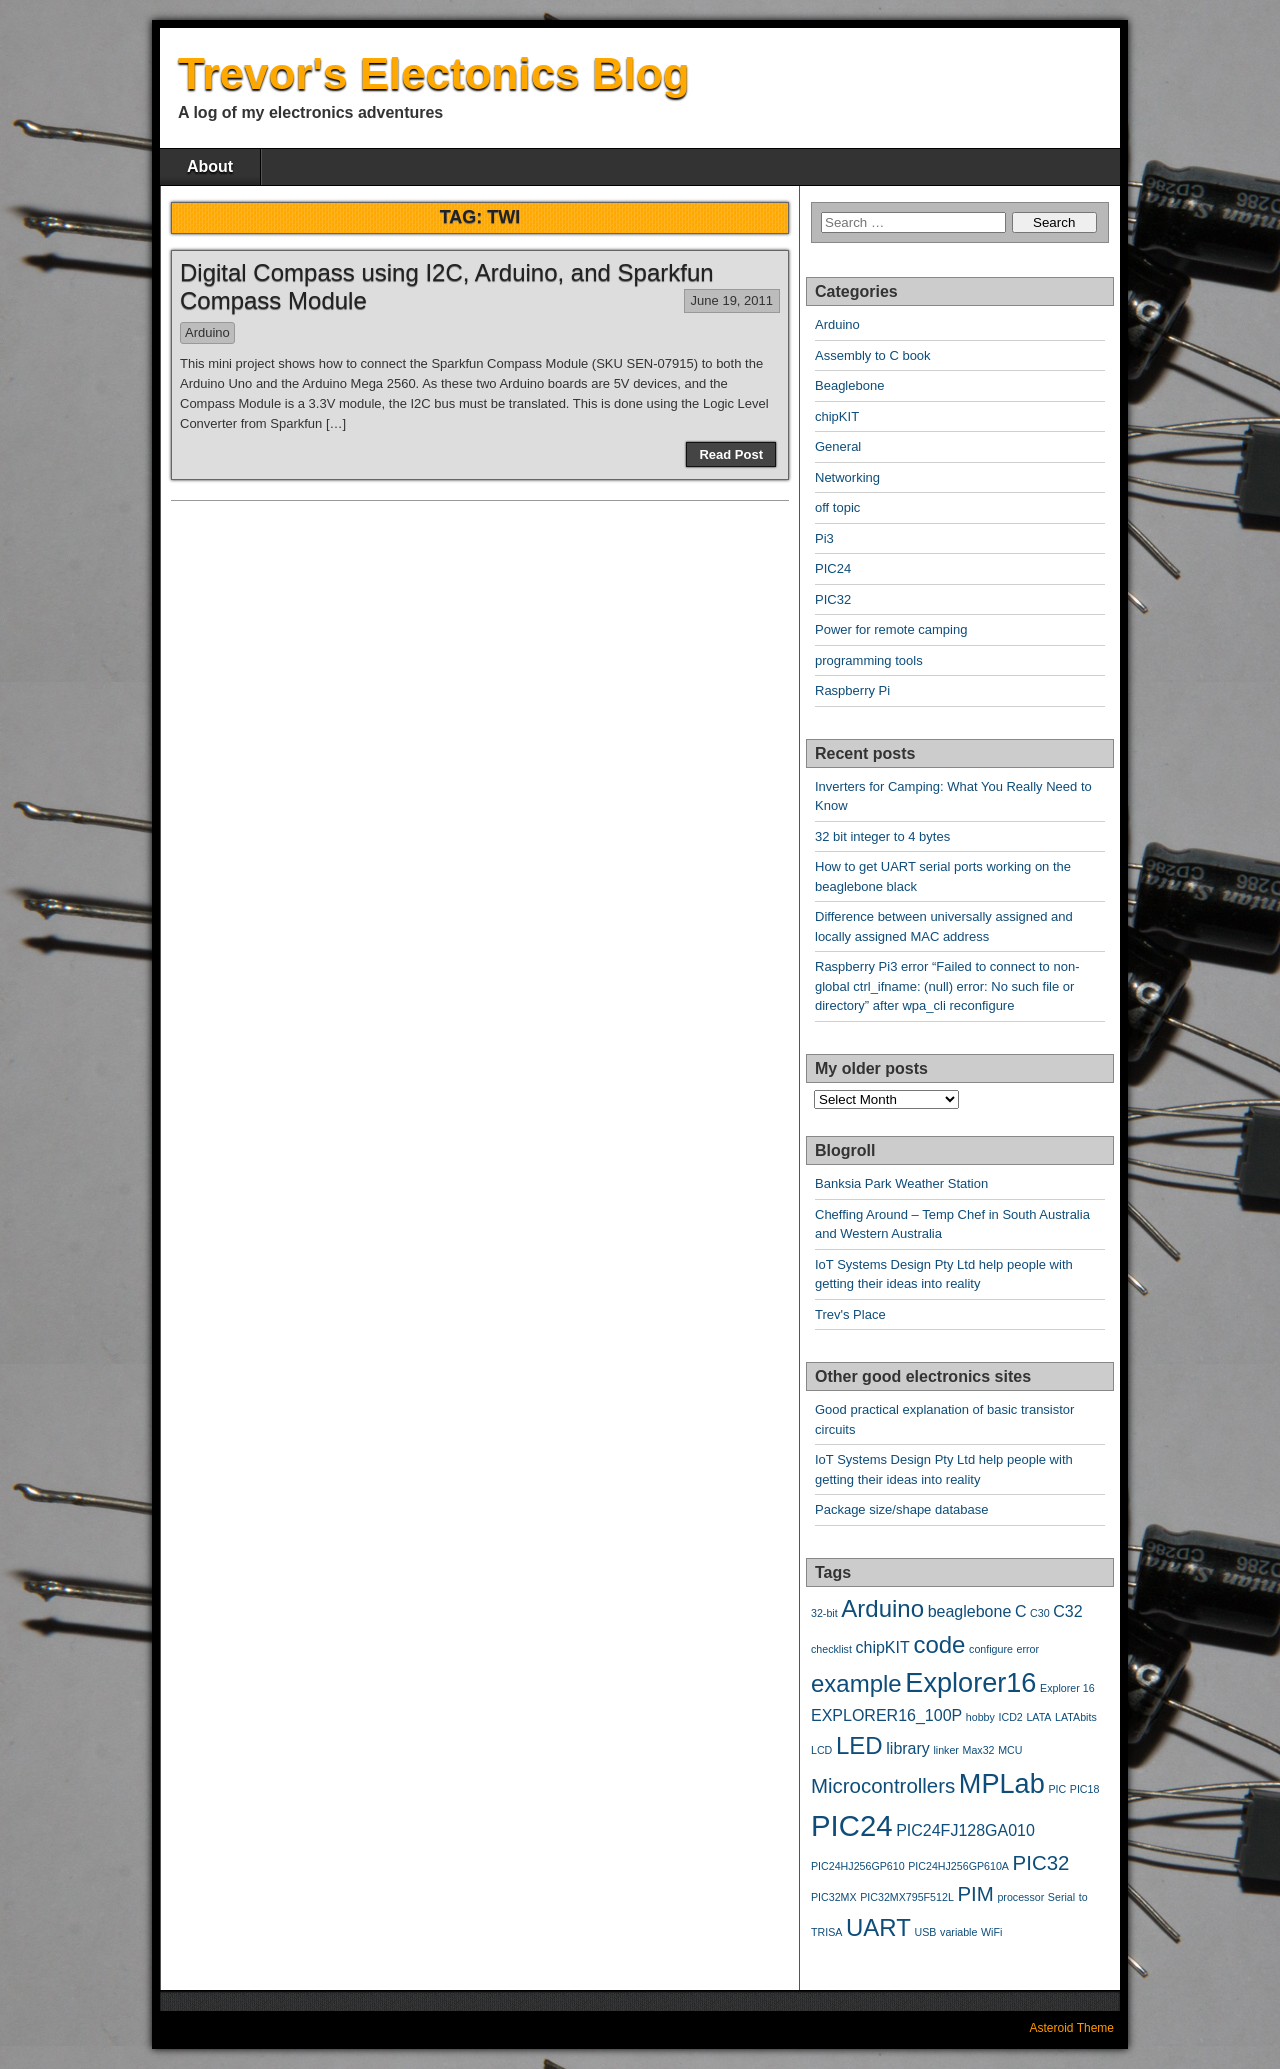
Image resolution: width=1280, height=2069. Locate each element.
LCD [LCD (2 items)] (821, 1750)
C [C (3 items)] (1021, 1611)
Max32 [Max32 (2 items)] (979, 1750)
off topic (837, 507)
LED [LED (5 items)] (859, 1745)
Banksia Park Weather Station (901, 1183)
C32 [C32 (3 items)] (1067, 1611)
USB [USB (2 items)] (926, 1932)
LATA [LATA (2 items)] (1038, 1717)
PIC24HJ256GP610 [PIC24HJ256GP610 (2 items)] (858, 1866)
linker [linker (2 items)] (945, 1750)
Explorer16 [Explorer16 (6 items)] (970, 1682)
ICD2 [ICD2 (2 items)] (1011, 1717)
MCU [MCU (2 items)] (1010, 1750)
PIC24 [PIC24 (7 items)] (852, 1825)
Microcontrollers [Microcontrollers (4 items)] (883, 1785)
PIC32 (833, 599)
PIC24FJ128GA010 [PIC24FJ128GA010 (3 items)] (965, 1830)
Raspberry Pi (852, 690)
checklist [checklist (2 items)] (831, 1649)
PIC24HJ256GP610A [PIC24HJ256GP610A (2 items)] (958, 1866)
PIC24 (833, 568)
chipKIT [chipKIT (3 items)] (883, 1647)
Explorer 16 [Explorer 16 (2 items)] (1067, 1688)
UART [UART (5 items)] (878, 1927)
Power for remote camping (891, 629)
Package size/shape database (901, 1509)
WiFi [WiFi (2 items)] (991, 1932)
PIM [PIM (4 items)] (975, 1893)
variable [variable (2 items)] (958, 1932)
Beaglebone (849, 385)
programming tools (869, 660)
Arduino (207, 332)
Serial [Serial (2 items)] (1061, 1897)
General (838, 446)
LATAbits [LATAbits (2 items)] (1076, 1717)
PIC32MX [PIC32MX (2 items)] (834, 1897)
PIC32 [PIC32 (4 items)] (1041, 1862)
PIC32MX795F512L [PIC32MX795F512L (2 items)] (907, 1897)
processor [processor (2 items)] (1020, 1897)
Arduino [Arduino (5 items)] (882, 1608)
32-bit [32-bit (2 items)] (824, 1613)
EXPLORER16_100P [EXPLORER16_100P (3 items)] (886, 1715)
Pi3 (824, 538)
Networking (847, 477)
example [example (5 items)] (856, 1683)
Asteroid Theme (1072, 2028)
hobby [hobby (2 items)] (980, 1717)
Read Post (731, 454)
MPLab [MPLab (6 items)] (1002, 1783)
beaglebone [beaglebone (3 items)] (970, 1611)
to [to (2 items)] (1083, 1897)
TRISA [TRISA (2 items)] (826, 1932)
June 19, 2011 (732, 300)
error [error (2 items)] (1028, 1649)
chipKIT (837, 416)
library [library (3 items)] (908, 1748)
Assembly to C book (873, 355)
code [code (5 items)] (939, 1644)
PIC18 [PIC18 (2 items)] (1085, 1789)
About (210, 166)
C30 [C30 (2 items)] (1040, 1613)
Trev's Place (850, 1314)
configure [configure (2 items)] (991, 1649)
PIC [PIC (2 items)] (1057, 1789)
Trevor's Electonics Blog (434, 73)
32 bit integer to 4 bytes (882, 836)
